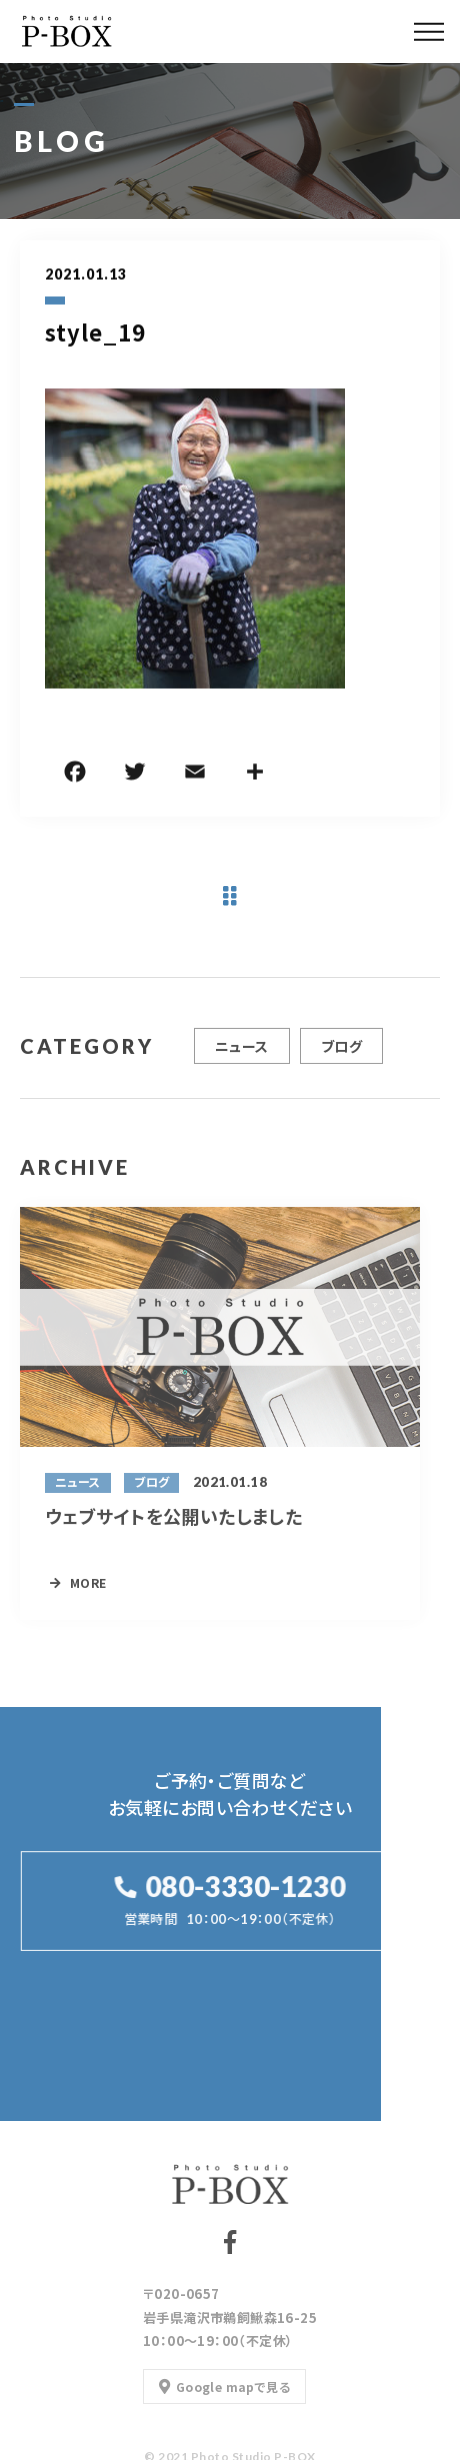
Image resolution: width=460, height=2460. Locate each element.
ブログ (341, 1054)
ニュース (242, 1054)
